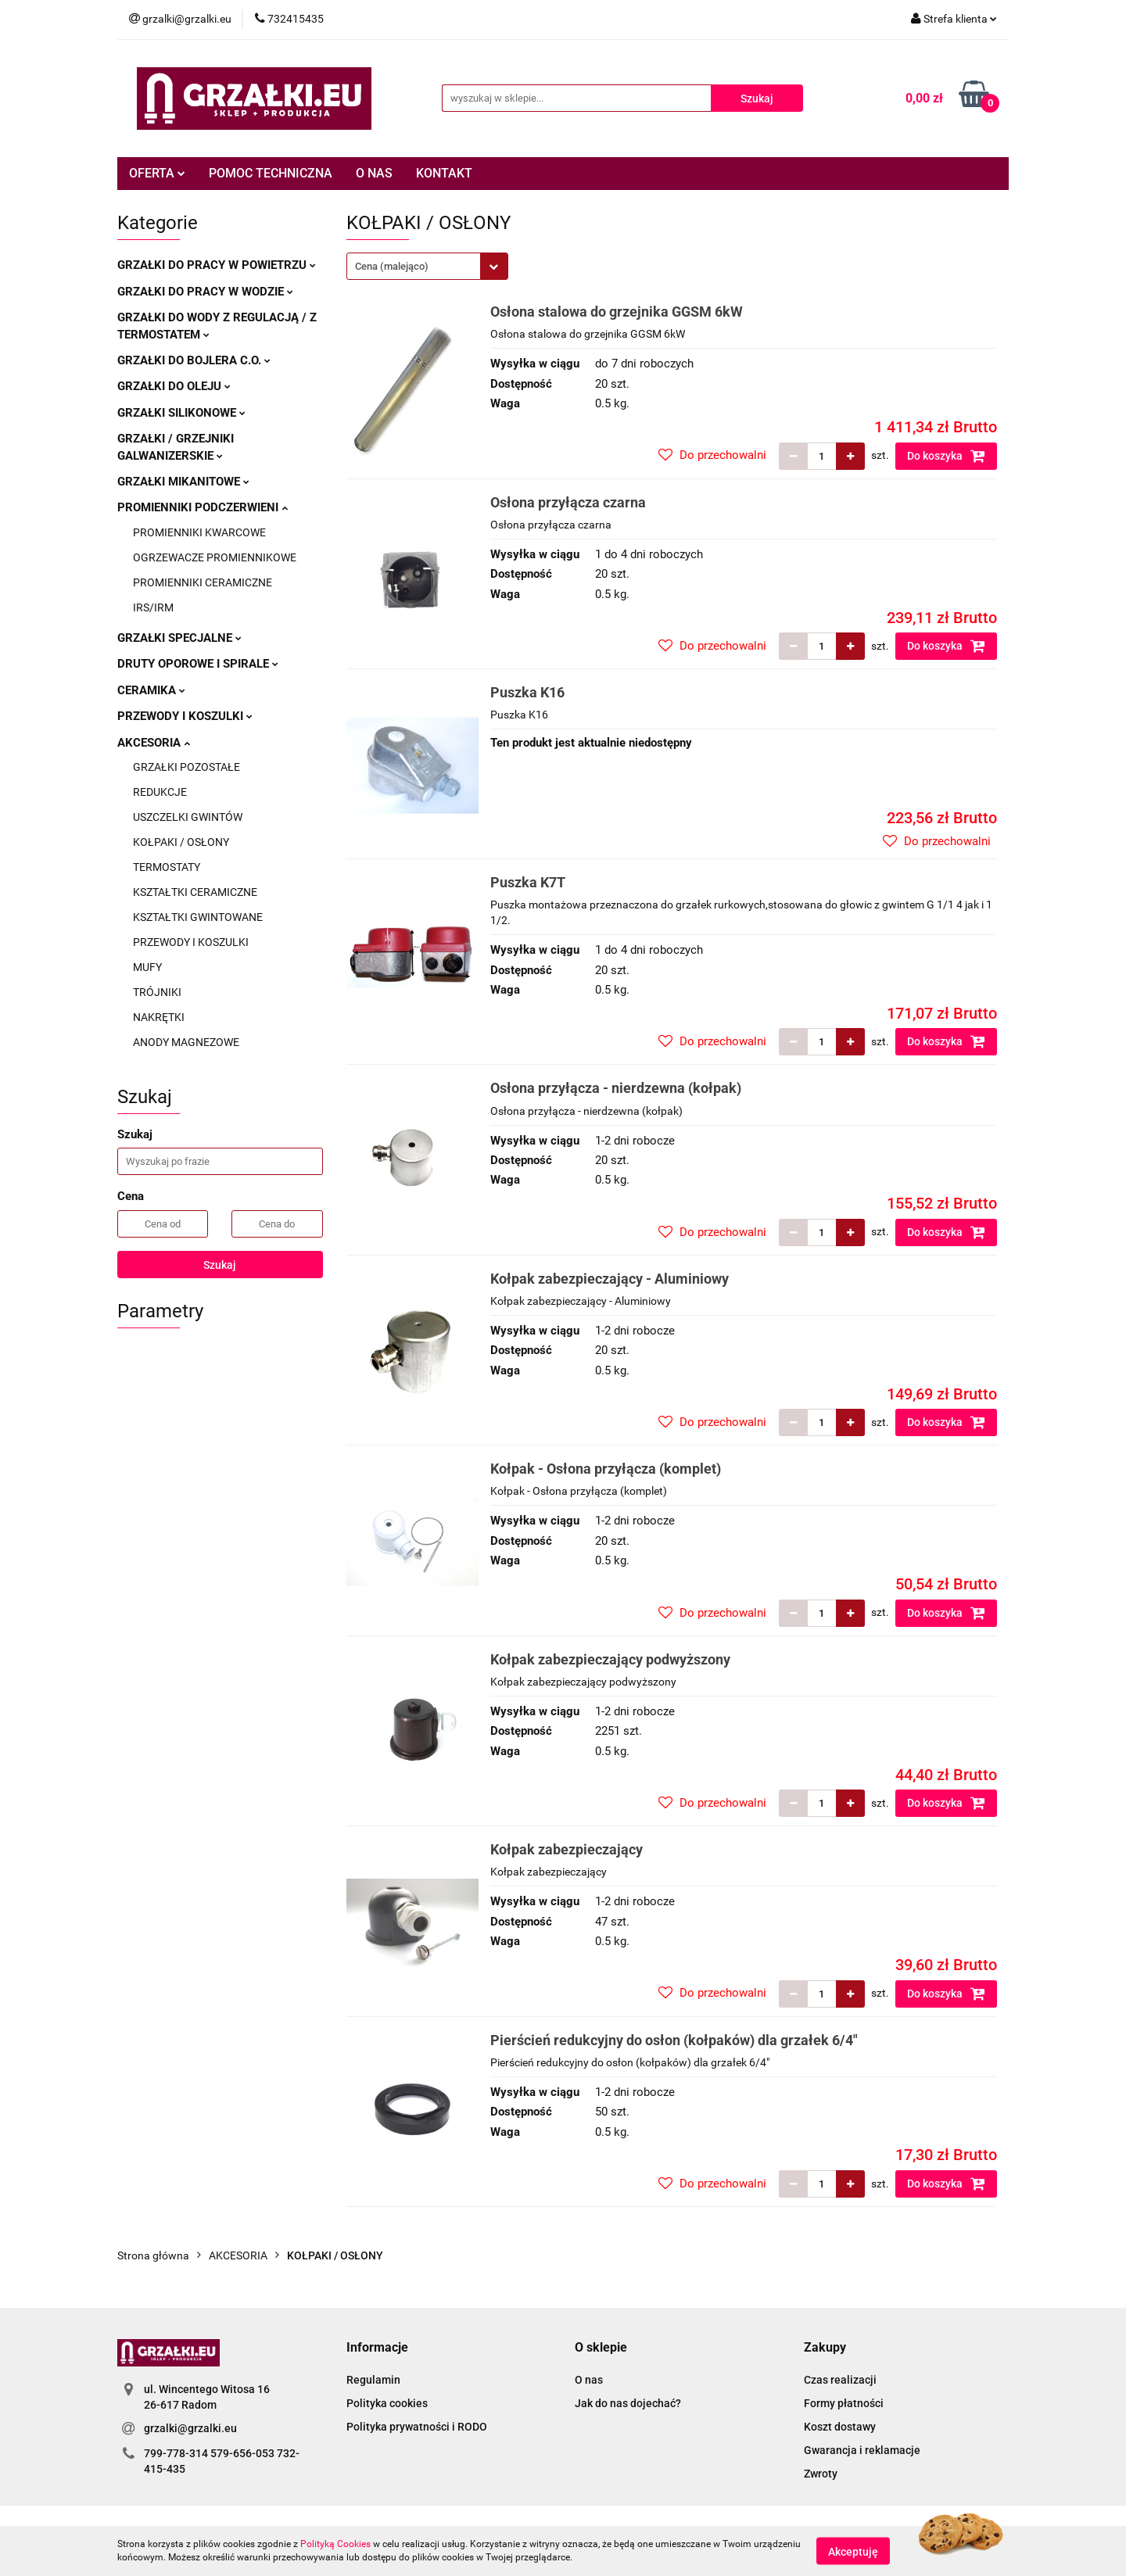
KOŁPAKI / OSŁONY (181, 842)
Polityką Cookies (335, 2543)
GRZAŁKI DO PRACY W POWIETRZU (216, 265)
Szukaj (219, 1265)
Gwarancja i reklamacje (862, 2450)
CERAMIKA (151, 690)
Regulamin (373, 2380)
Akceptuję (853, 2551)
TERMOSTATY (166, 867)
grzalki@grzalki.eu (190, 2428)
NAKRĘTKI (159, 1017)
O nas (589, 2380)
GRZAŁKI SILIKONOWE (181, 413)
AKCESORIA (153, 743)
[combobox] (427, 266)
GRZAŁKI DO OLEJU (174, 386)
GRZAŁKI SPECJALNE (179, 638)
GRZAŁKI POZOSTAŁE (186, 767)
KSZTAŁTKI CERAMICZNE (195, 892)
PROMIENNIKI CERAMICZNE (202, 582)
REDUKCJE (160, 792)
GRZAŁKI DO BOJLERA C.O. (194, 360)
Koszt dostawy (840, 2426)
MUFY (147, 967)
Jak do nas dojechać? (628, 2403)
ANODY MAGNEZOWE (186, 1042)
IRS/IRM (153, 607)
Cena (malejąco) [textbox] (392, 266)
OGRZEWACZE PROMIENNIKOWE (214, 557)
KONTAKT (444, 173)
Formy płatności (844, 2403)
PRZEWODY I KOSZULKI (185, 716)
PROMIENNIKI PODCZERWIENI (202, 507)
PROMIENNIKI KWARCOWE (199, 532)
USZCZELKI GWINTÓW (187, 817)
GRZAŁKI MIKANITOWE (183, 482)
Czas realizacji (840, 2380)
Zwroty (820, 2473)
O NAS (374, 173)
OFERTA (157, 173)
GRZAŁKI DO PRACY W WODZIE (205, 292)
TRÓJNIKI (157, 992)
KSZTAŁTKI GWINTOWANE (198, 917)
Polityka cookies (387, 2403)
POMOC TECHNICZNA (270, 173)
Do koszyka (946, 456)
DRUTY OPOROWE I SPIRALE (197, 664)
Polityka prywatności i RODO (416, 2426)
